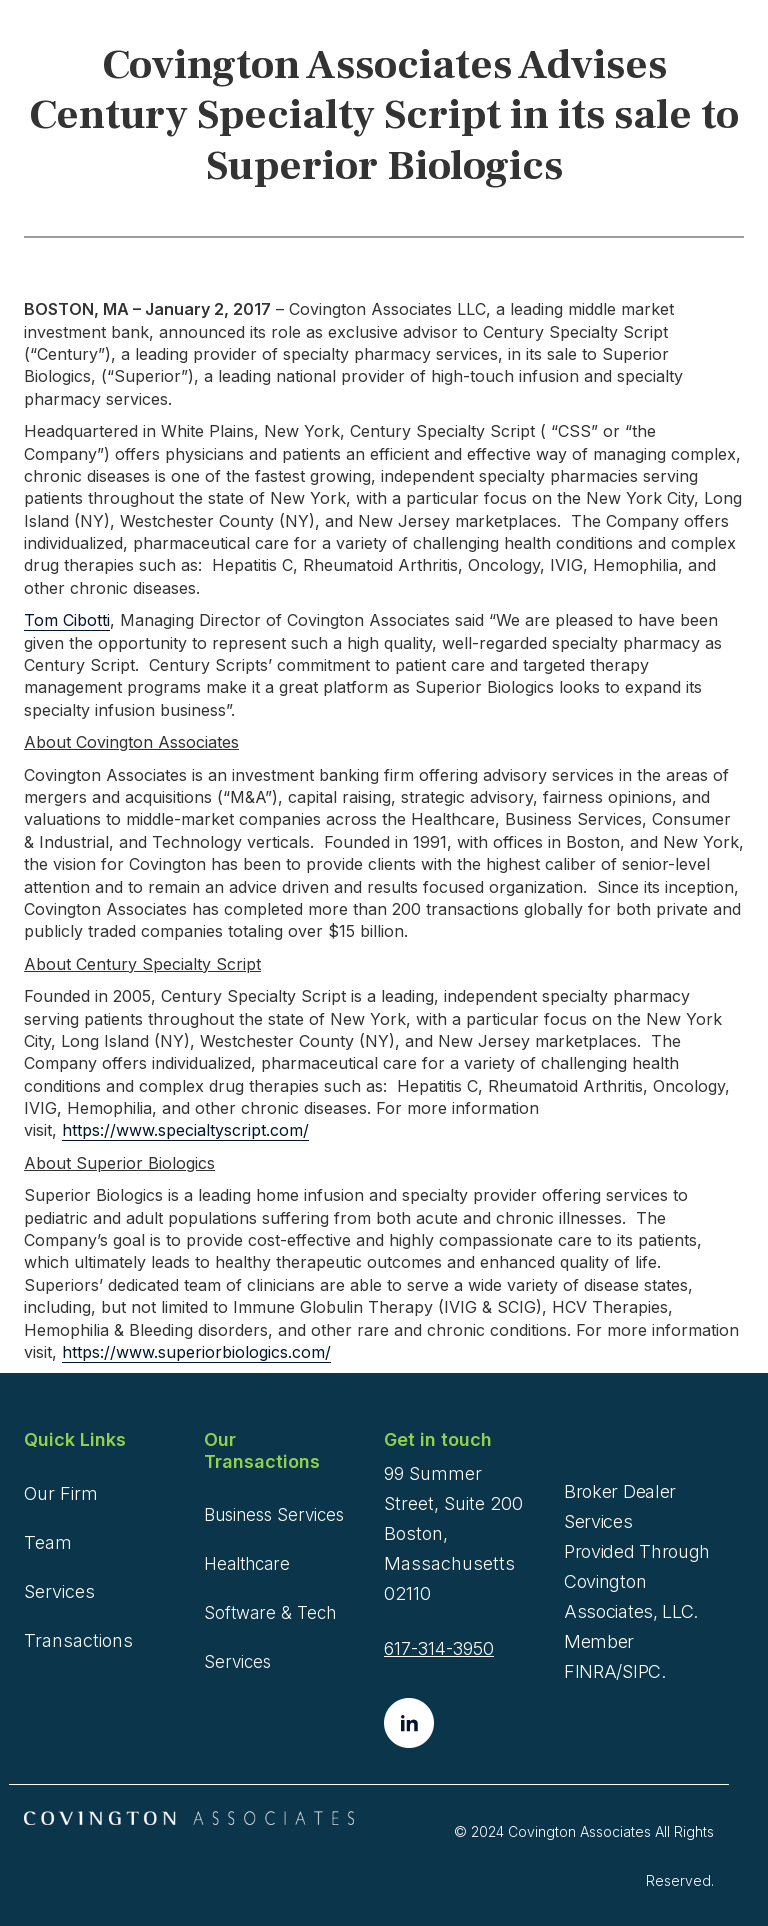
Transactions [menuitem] (78, 1640)
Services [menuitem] (59, 1591)
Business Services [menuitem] (274, 1515)
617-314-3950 (439, 1648)
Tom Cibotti (67, 620)
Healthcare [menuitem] (247, 1564)
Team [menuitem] (48, 1542)
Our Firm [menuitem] (61, 1493)
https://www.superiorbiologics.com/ (196, 1352)
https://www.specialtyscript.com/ (185, 1130)
